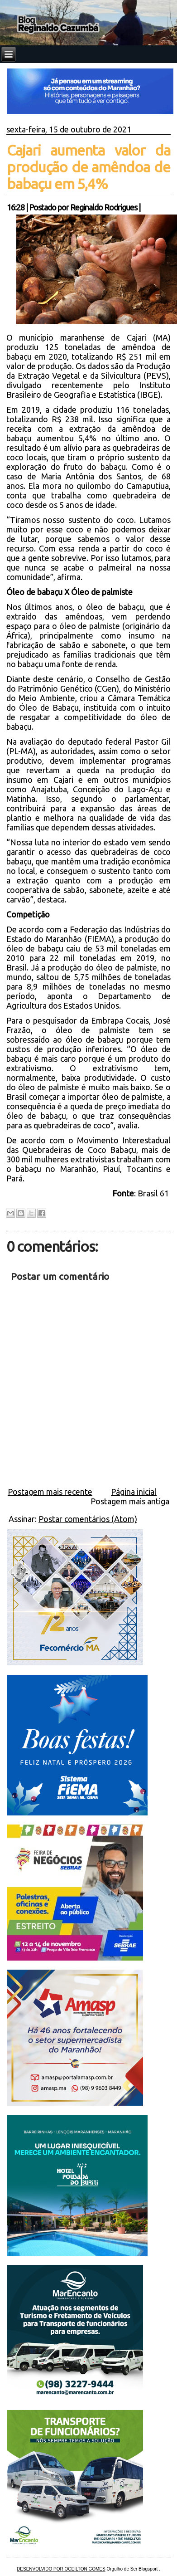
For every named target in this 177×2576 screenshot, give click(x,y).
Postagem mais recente (50, 1491)
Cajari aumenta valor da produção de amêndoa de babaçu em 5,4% (88, 167)
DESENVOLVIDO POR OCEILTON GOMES (61, 2568)
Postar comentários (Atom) (87, 1518)
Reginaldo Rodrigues (103, 207)
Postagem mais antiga (130, 1501)
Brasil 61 (154, 1193)
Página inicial (134, 1491)
